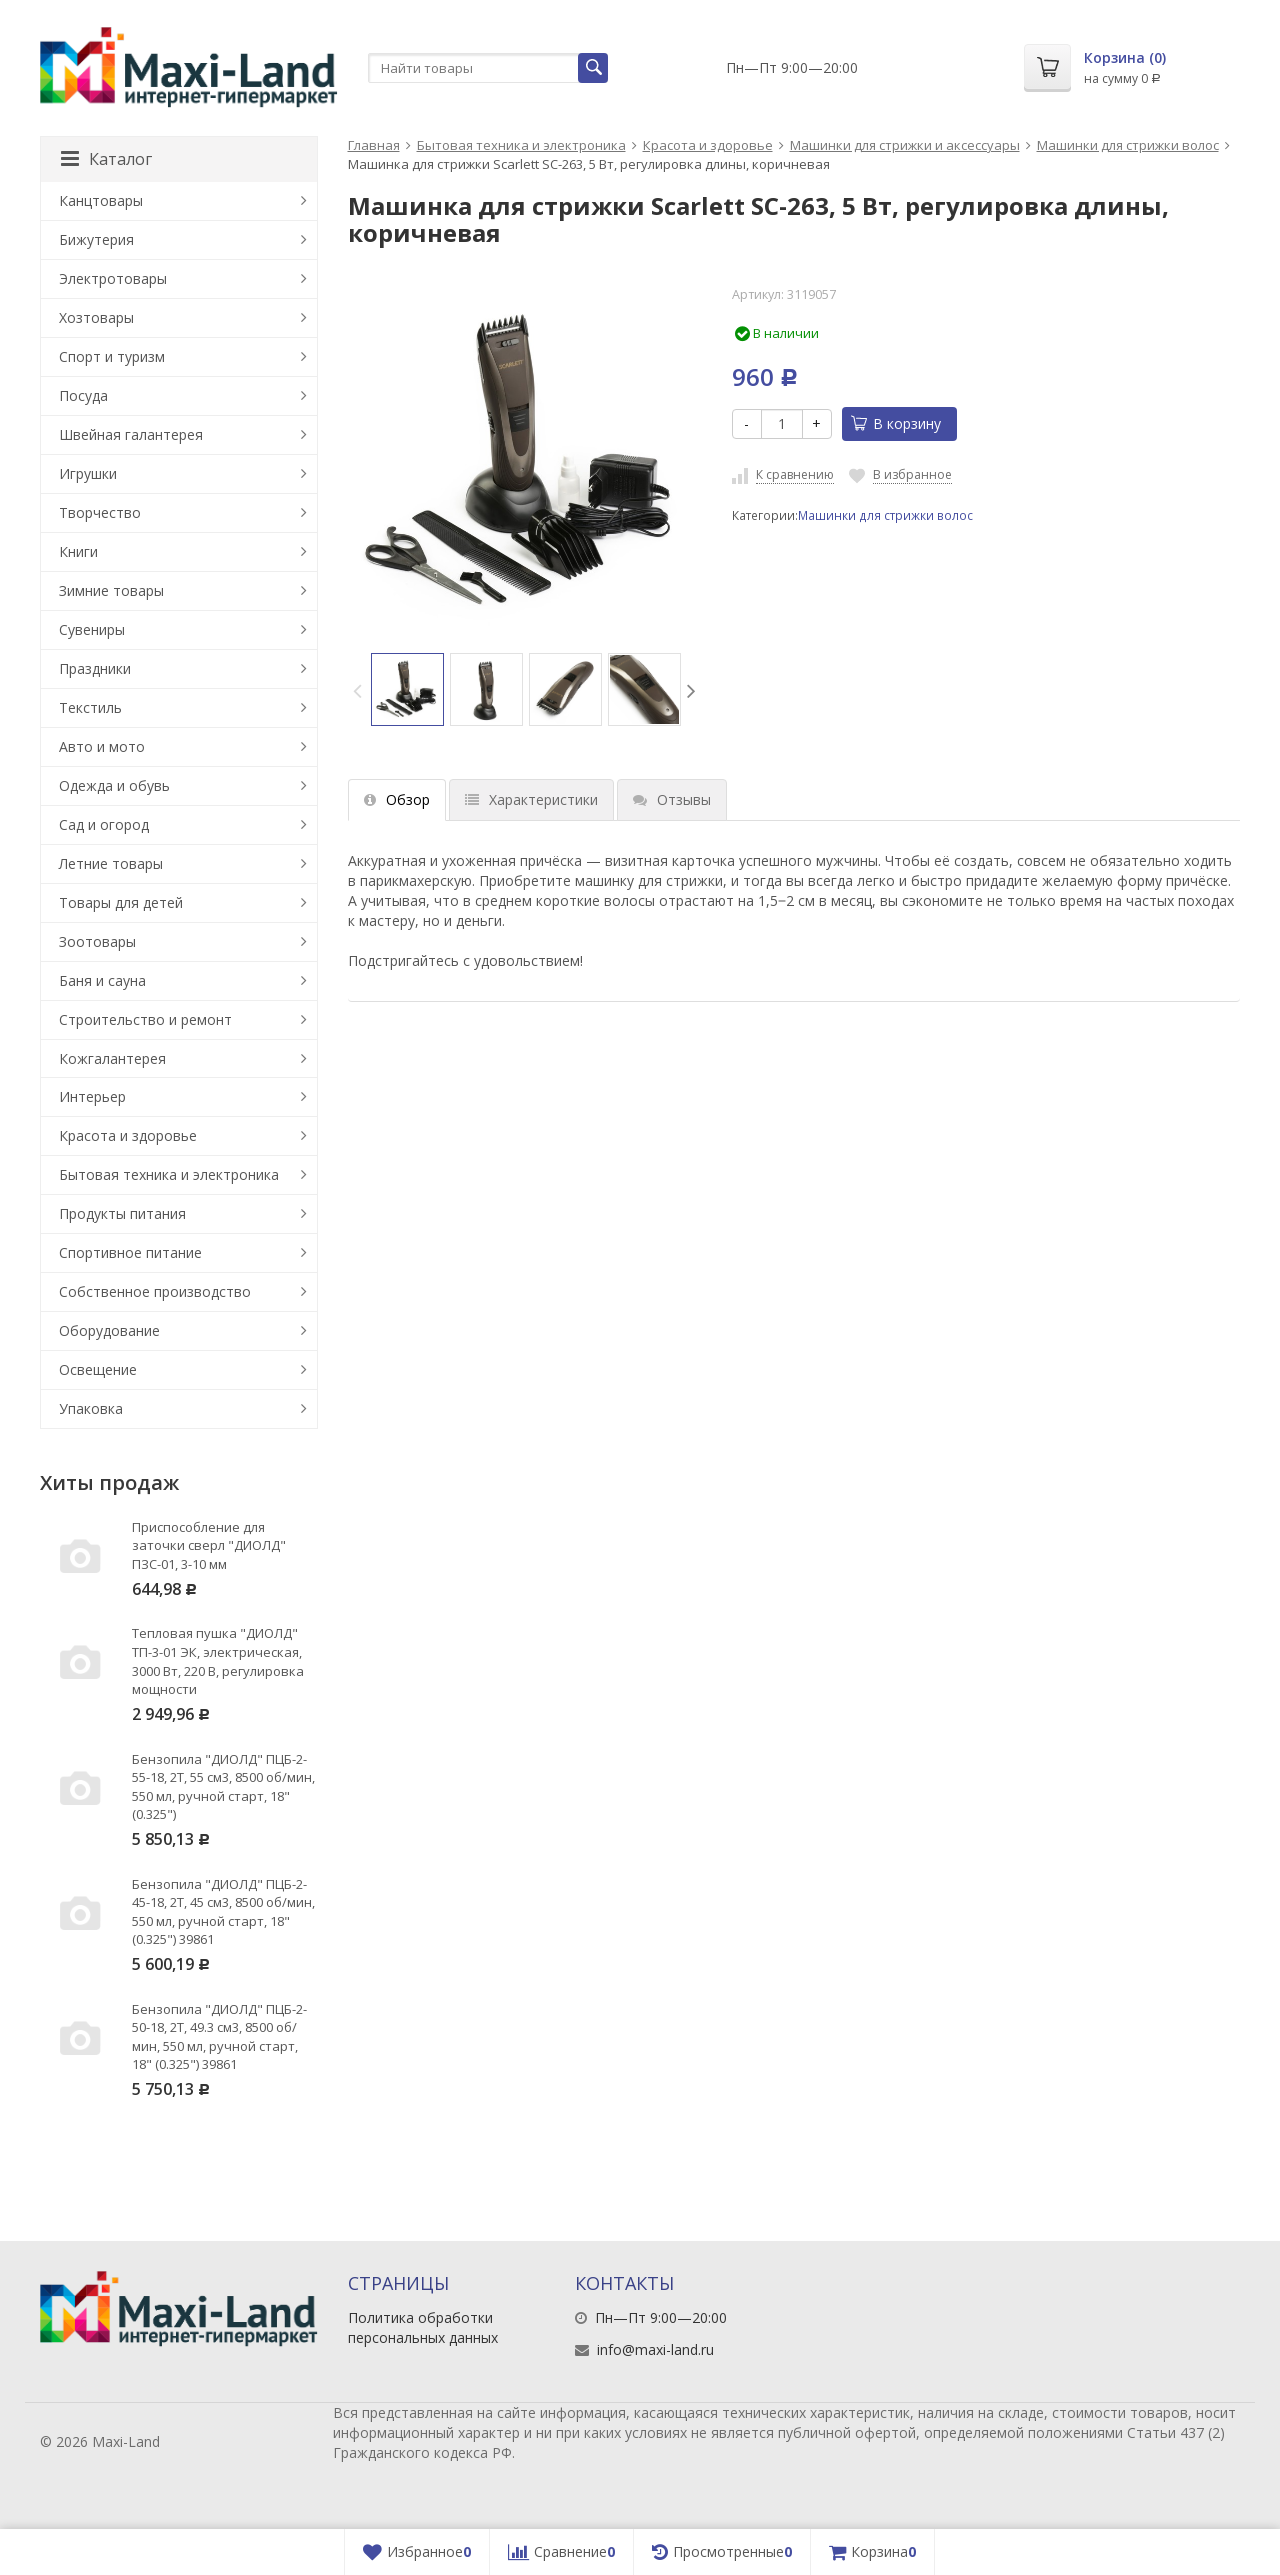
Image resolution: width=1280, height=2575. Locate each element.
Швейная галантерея (131, 434)
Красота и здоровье (708, 145)
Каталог (106, 159)
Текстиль (90, 707)
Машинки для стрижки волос (1128, 145)
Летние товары (111, 863)
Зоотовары (97, 941)
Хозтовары (96, 317)
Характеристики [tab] (531, 799)
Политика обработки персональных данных (423, 2327)
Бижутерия (96, 239)
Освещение (98, 1369)
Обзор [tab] (397, 799)
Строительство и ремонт (145, 1019)
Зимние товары (111, 590)
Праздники (95, 668)
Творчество (100, 512)
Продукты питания (122, 1213)
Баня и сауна (102, 980)
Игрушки (88, 473)
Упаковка (91, 1408)
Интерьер (92, 1096)
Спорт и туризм (112, 356)
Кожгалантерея (112, 1058)
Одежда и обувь (114, 785)
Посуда (83, 395)
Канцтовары (101, 200)
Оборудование (109, 1330)
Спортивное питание (130, 1252)
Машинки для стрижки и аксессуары (905, 145)
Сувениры (92, 629)
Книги (78, 551)
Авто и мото (102, 746)
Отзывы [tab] (672, 799)
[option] (407, 689)
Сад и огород (104, 824)
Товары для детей (121, 902)
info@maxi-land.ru (655, 2349)
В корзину (896, 423)
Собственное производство (155, 1291)
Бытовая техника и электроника (521, 145)
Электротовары (113, 278)
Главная (374, 145)
